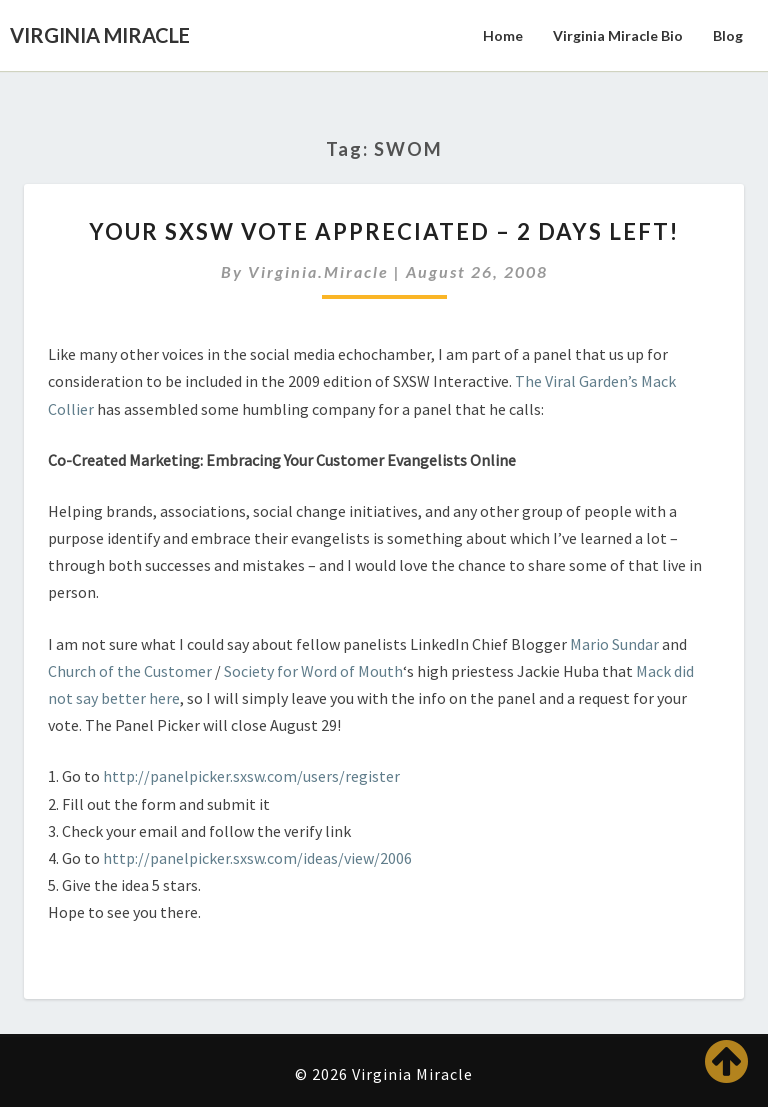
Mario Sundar (614, 644)
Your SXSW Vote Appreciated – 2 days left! (384, 231)
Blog (728, 35)
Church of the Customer (130, 671)
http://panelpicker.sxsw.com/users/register (251, 776)
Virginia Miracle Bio (618, 35)
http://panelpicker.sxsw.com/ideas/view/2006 (257, 858)
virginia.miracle (318, 271)
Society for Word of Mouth (313, 671)
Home (503, 35)
